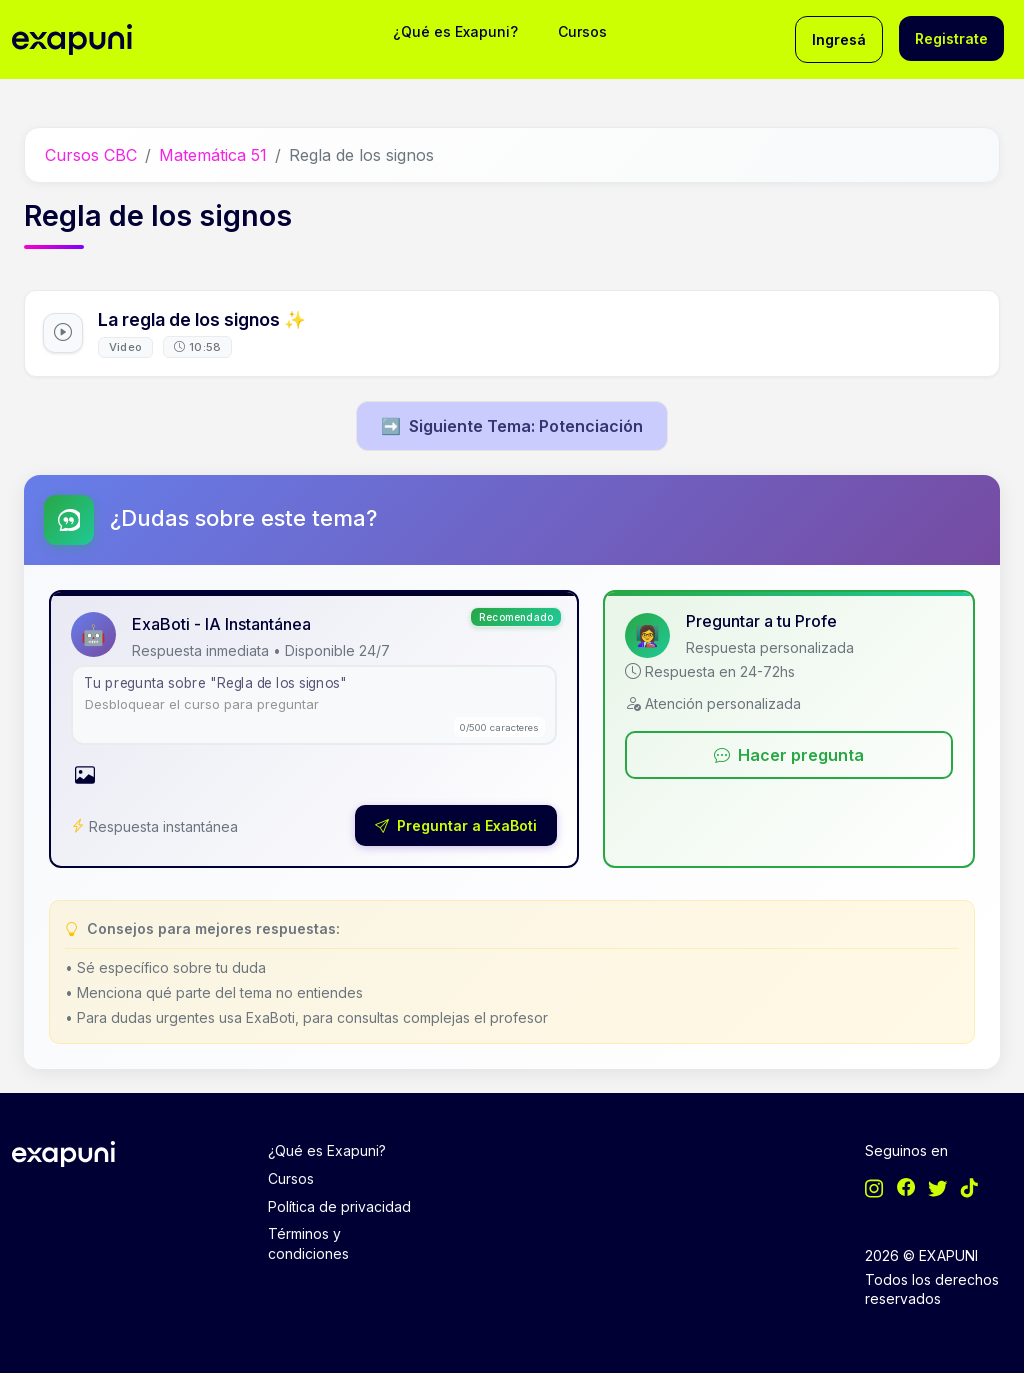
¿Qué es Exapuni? (455, 31)
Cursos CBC (91, 155)
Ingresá (839, 39)
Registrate (951, 38)
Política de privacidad (339, 1206)
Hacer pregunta (789, 755)
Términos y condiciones (308, 1243)
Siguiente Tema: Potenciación (512, 426)
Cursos (582, 31)
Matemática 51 (213, 155)
